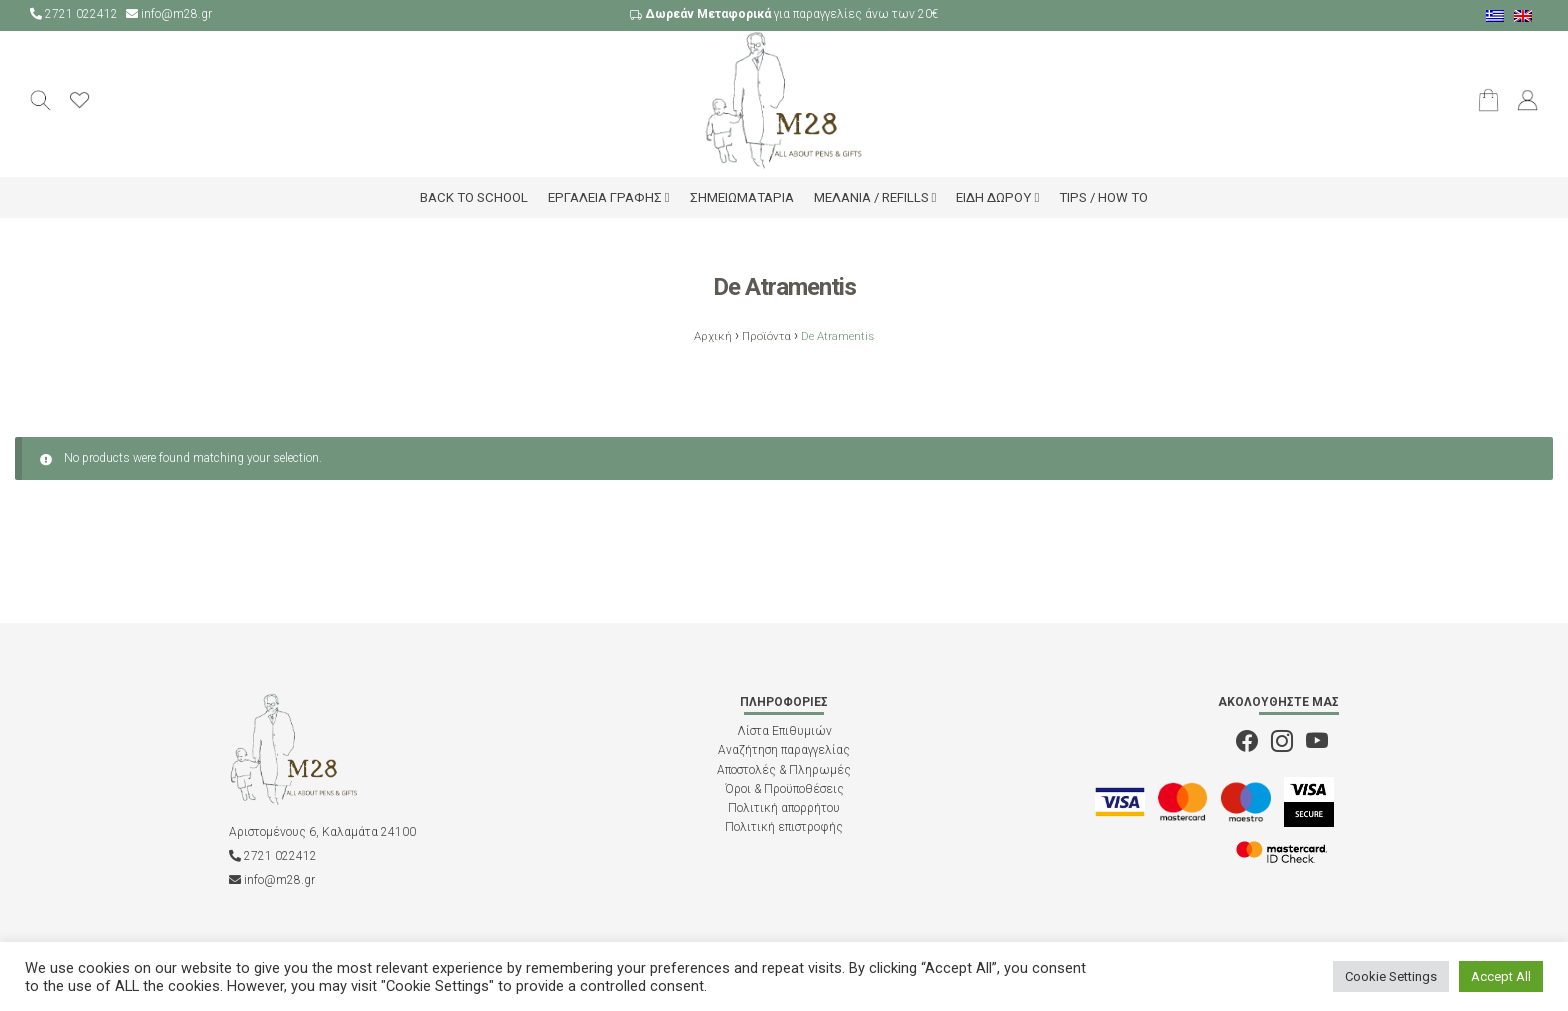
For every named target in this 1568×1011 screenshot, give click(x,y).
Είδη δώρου (993, 197)
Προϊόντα (766, 336)
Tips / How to (1103, 197)
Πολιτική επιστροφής (784, 827)
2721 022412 (75, 14)
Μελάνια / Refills (871, 197)
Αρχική (713, 336)
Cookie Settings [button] (1391, 976)
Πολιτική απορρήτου (784, 808)
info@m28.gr (169, 14)
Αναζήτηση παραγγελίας (784, 750)
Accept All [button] (1501, 976)
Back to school (474, 197)
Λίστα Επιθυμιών (784, 731)
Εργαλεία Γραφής (605, 197)
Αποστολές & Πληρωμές (784, 770)
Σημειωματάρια (742, 197)
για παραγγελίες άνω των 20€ (784, 14)
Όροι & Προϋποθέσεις (784, 789)
